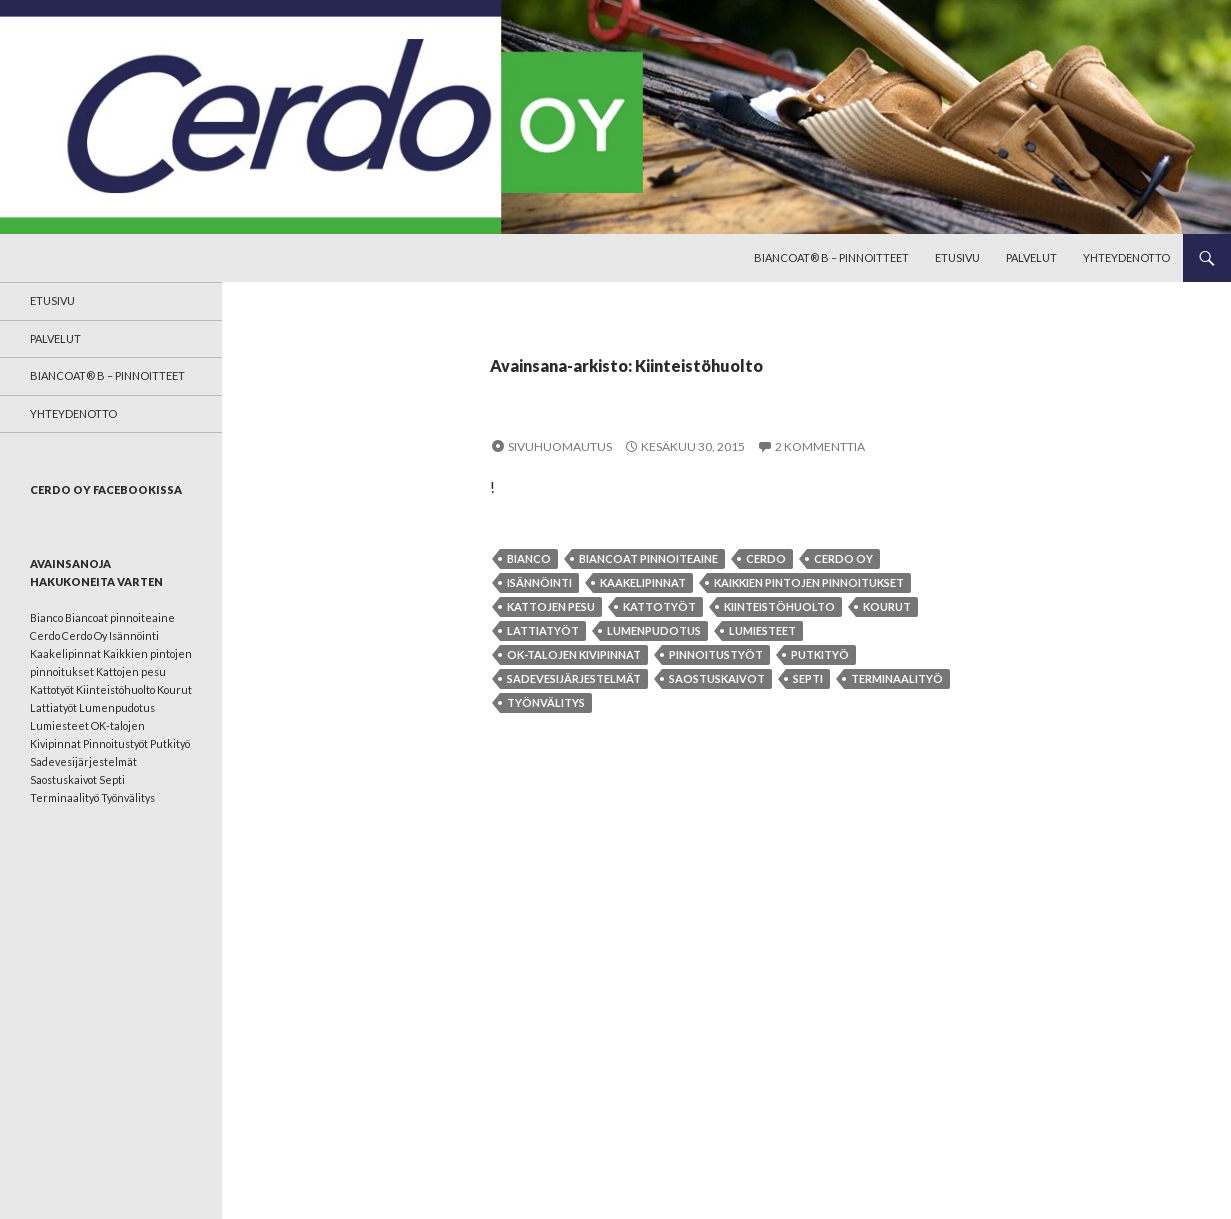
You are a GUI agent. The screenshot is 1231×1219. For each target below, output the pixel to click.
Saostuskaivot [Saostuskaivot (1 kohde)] (63, 779)
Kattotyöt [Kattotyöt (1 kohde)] (52, 689)
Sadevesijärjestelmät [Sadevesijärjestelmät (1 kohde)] (83, 761)
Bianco (529, 558)
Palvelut (1031, 257)
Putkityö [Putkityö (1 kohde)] (170, 743)
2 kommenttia (820, 446)
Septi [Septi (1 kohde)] (112, 779)
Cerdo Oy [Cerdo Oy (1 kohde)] (84, 635)
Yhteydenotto (1126, 257)
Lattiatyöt (543, 630)
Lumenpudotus (654, 630)
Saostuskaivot (717, 678)
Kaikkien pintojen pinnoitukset (809, 582)
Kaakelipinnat (643, 582)
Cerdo (766, 558)
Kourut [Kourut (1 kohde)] (174, 689)
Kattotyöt (659, 606)
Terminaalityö (897, 678)
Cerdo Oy (843, 558)
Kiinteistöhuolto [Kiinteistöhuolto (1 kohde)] (115, 689)
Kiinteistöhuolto (779, 606)
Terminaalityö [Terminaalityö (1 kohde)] (64, 797)
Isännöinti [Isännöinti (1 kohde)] (134, 635)
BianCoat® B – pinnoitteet (831, 257)
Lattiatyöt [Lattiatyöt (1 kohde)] (53, 707)
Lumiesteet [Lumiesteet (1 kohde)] (59, 725)
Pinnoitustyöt (716, 654)
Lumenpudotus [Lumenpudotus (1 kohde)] (117, 707)
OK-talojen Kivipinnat (574, 654)
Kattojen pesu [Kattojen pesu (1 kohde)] (131, 671)
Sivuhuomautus (560, 446)
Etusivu (957, 257)
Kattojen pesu (551, 606)
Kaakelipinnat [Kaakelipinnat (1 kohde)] (65, 653)
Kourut (887, 606)
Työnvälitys (546, 702)
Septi (808, 678)
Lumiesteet (762, 630)
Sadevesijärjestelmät (574, 678)
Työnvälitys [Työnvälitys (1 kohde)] (128, 797)
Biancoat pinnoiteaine (648, 558)
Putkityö (820, 654)
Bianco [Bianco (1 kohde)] (46, 617)
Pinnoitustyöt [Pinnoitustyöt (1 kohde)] (115, 743)
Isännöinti (539, 582)
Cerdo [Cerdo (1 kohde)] (45, 635)
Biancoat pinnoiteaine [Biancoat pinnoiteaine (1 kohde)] (120, 617)
